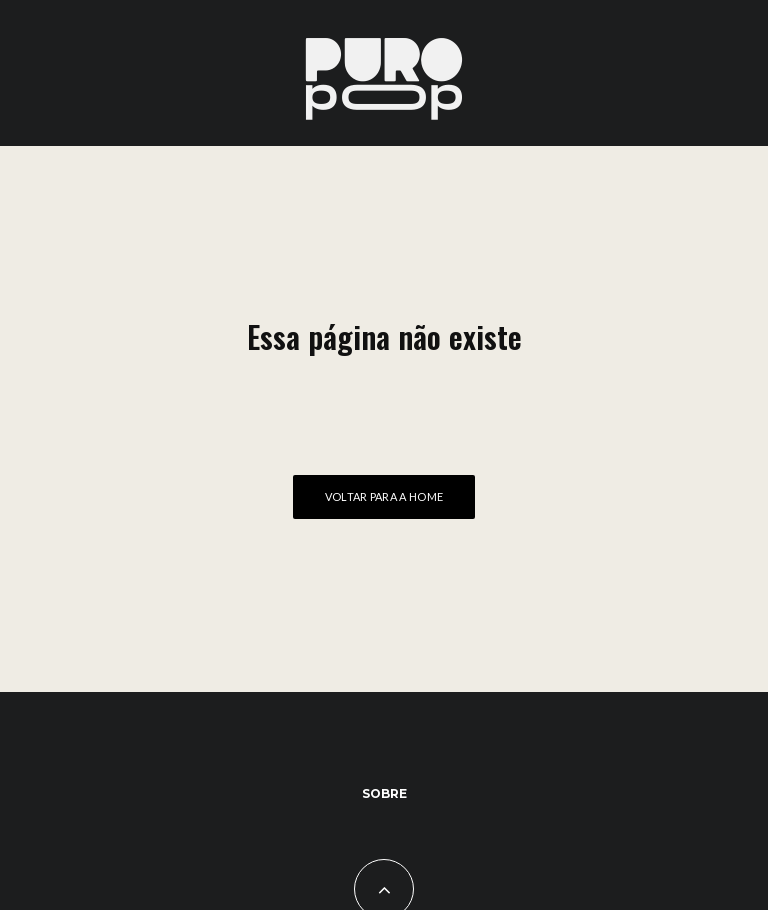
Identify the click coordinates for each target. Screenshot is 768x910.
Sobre (384, 793)
